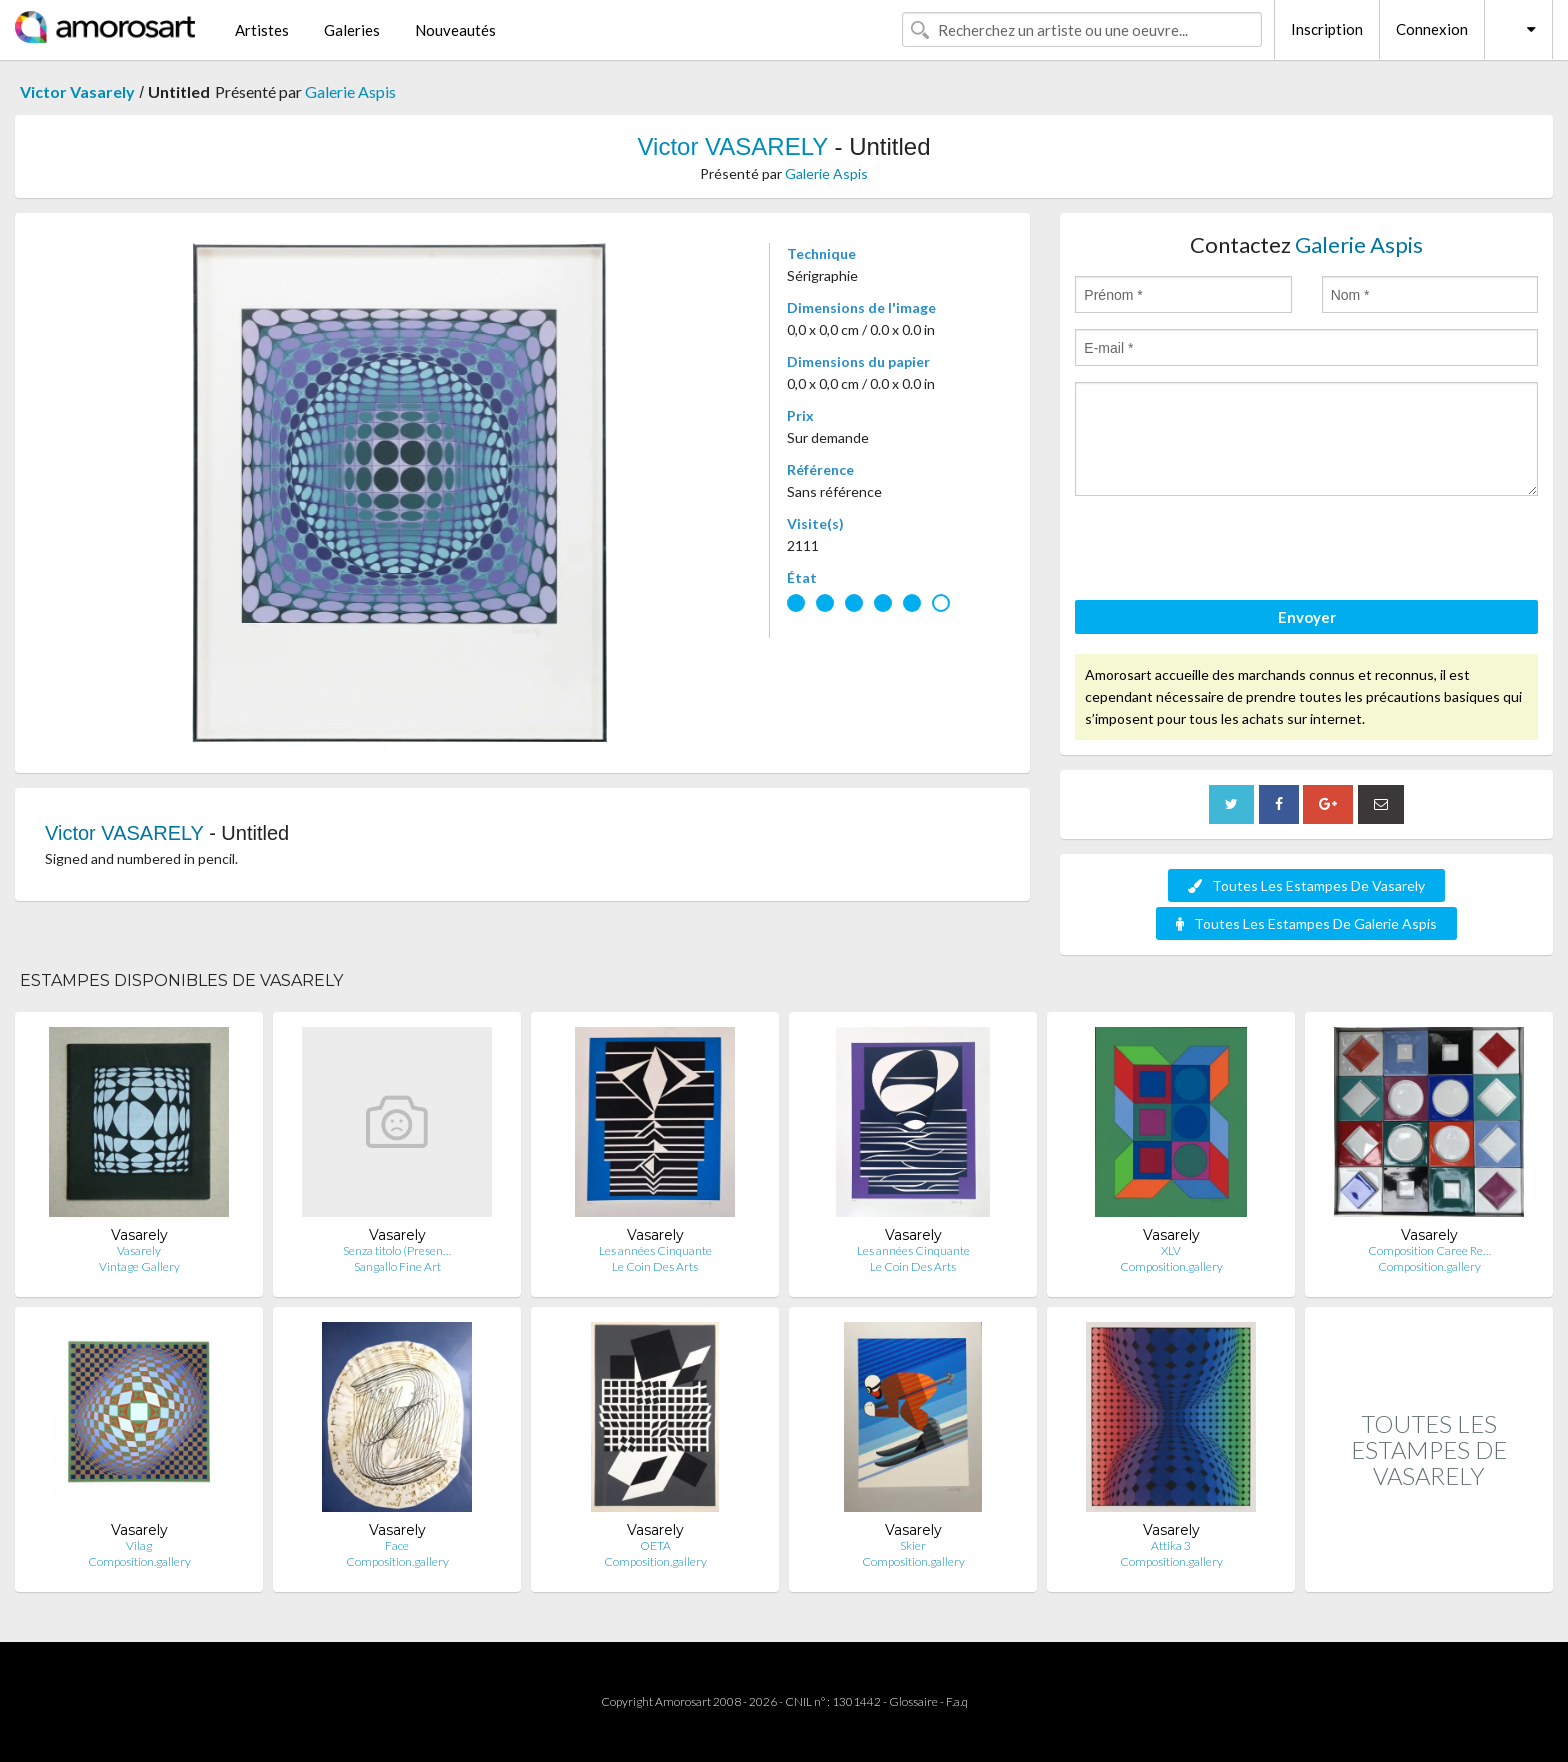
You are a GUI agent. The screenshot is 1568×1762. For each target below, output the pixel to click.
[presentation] (1227, 551)
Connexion (1432, 29)
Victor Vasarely (77, 91)
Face (397, 1545)
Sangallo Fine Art (397, 1266)
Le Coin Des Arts (655, 1266)
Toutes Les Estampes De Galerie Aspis (1306, 923)
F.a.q (957, 1701)
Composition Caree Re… (1429, 1250)
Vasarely (139, 1250)
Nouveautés (455, 30)
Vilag (139, 1545)
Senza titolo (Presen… (397, 1250)
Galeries (352, 30)
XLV (1171, 1250)
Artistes (262, 30)
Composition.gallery (1171, 1266)
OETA (655, 1545)
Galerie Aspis (350, 91)
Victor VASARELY (732, 146)
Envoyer (1307, 617)
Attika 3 (1171, 1545)
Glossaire (913, 1701)
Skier (913, 1545)
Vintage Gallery (139, 1266)
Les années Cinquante (655, 1250)
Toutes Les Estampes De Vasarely (1306, 885)
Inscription (1327, 29)
